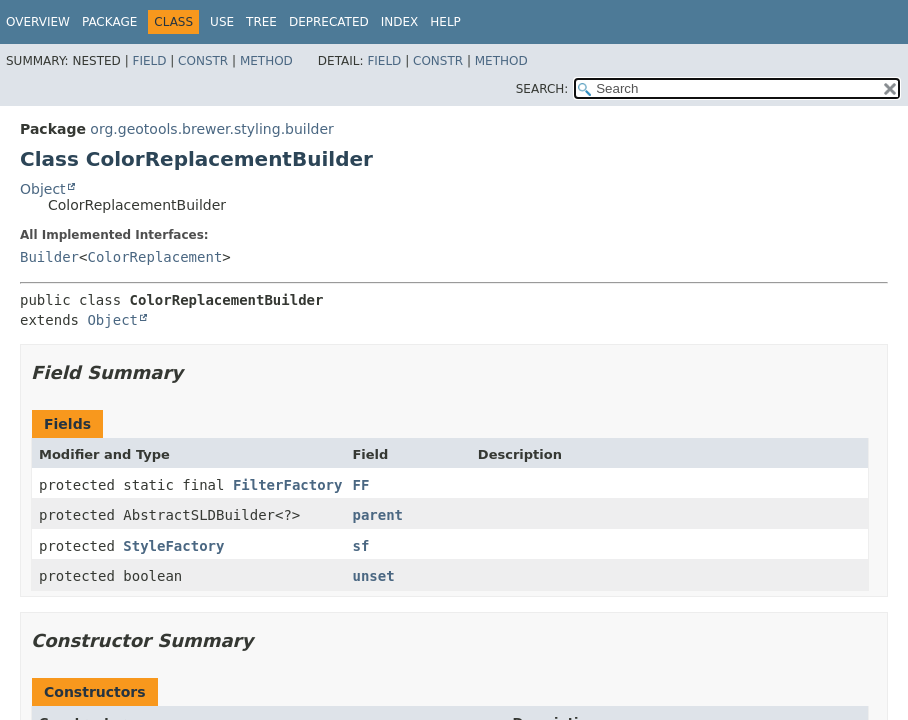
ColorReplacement (154, 257)
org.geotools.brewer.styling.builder (212, 129)
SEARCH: (542, 89)
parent (377, 515)
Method (266, 61)
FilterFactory (288, 485)
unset (373, 576)
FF (360, 485)
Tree (261, 22)
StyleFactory (173, 546)
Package (109, 22)
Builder (49, 257)
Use (222, 22)
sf (360, 546)
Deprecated (329, 22)
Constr (203, 61)
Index (400, 22)
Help (445, 22)
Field (149, 61)
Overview (38, 22)
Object (43, 189)
